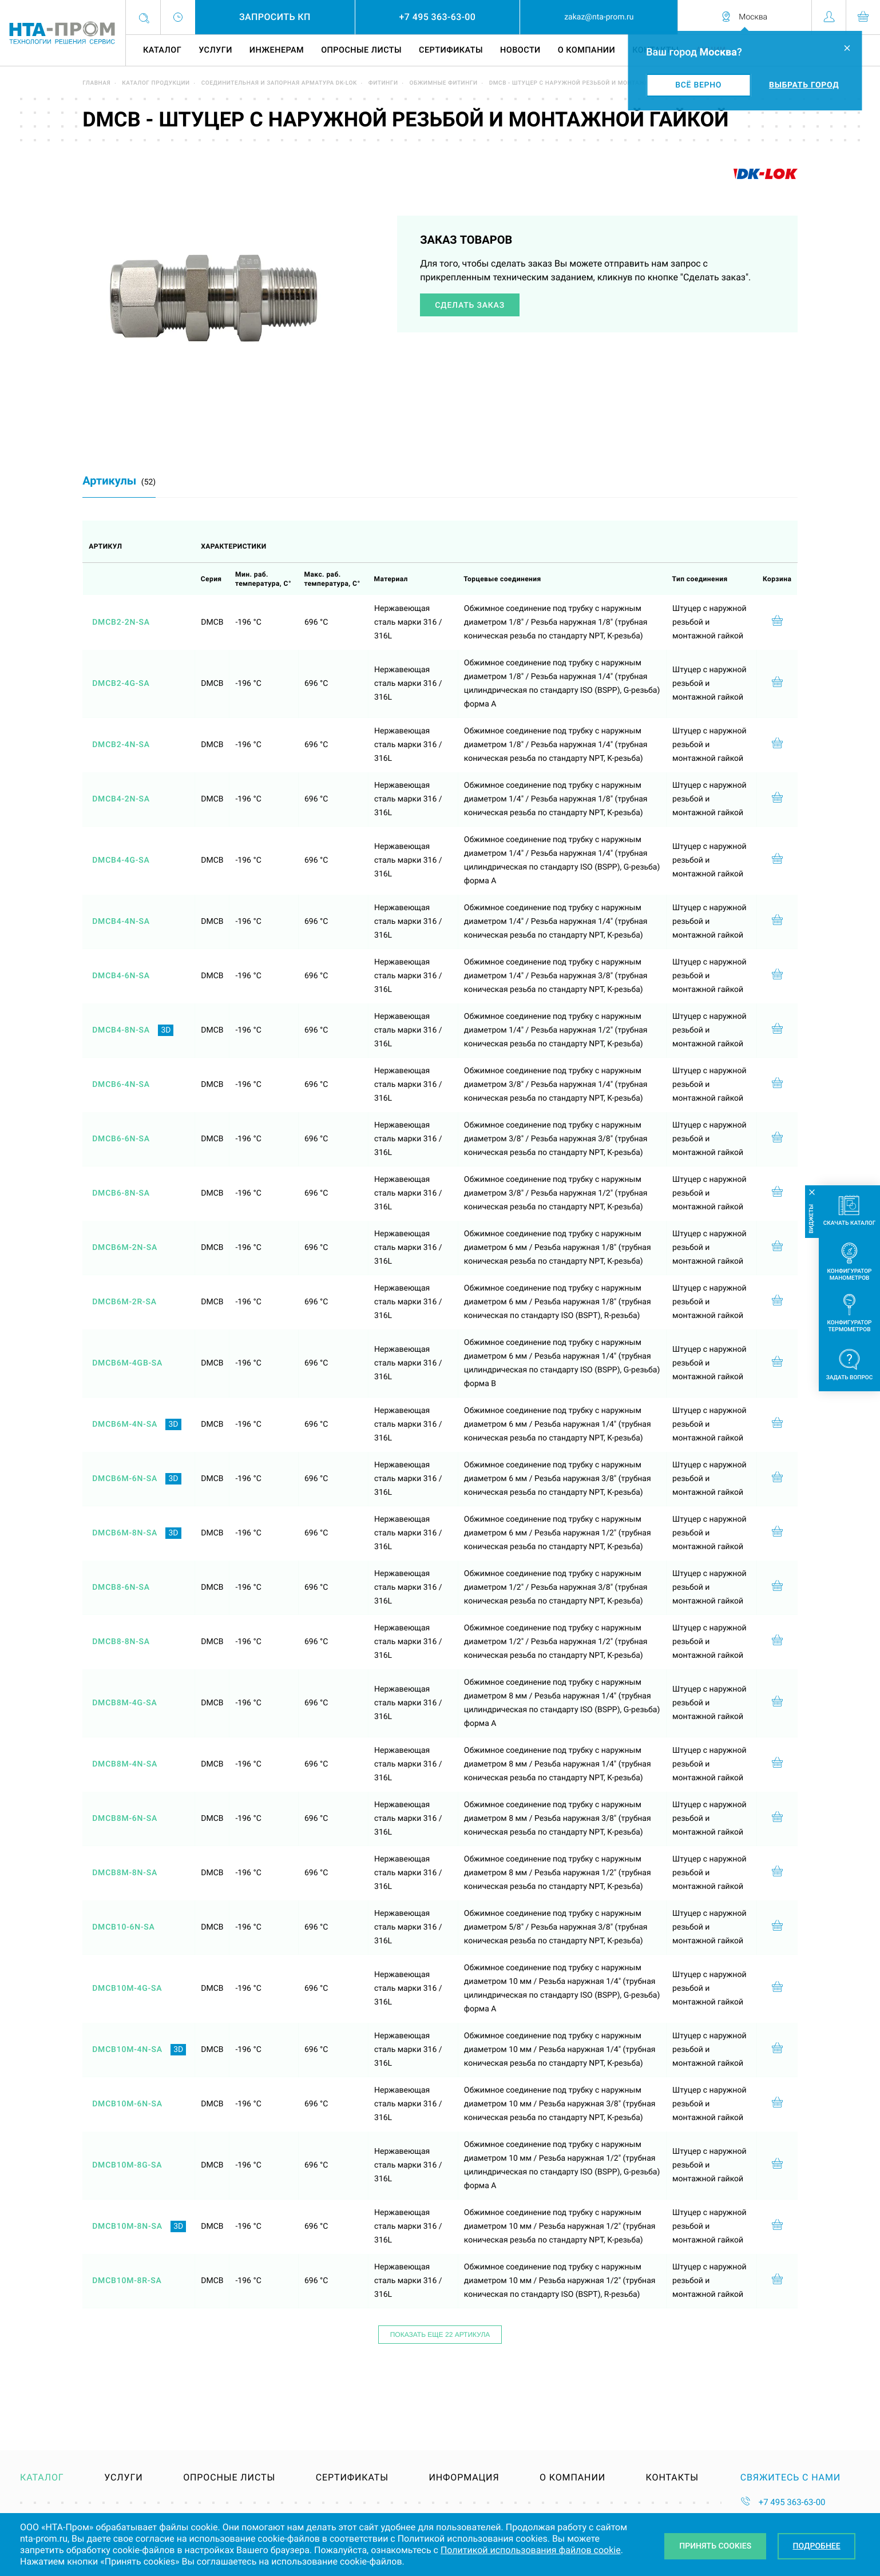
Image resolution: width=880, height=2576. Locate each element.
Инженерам (276, 50)
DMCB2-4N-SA (121, 744)
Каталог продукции (155, 83)
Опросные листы (361, 50)
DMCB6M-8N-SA (124, 1533)
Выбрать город (804, 85)
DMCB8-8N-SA (121, 1641)
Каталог (162, 50)
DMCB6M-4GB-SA (127, 1363)
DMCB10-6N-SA (123, 1927)
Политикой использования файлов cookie (531, 2550)
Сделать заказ (470, 305)
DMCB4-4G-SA (120, 860)
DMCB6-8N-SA (121, 1193)
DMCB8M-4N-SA (124, 1764)
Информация (464, 2477)
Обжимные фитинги (443, 83)
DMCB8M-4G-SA (124, 1703)
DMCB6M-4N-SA (124, 1424)
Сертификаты (451, 50)
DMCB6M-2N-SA (124, 1247)
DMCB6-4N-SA (121, 1084)
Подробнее (817, 2546)
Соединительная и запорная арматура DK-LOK (279, 83)
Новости (520, 50)
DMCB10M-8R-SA (126, 2280)
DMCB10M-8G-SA (127, 2165)
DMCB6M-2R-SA (124, 1302)
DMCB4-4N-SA (121, 921)
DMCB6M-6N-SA (124, 1478)
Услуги (215, 50)
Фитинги (383, 83)
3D (166, 1030)
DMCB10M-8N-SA (127, 2226)
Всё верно (698, 85)
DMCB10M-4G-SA (127, 1988)
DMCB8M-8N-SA (124, 1873)
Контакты (672, 2477)
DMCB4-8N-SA (121, 1030)
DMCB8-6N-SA (121, 1587)
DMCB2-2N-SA (121, 622)
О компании (586, 50)
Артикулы (119, 480)
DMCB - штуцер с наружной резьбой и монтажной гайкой (586, 83)
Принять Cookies (715, 2546)
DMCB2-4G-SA (120, 683)
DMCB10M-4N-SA (127, 2049)
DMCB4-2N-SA (121, 799)
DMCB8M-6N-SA (124, 1818)
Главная (96, 83)
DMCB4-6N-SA (121, 976)
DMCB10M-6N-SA (127, 2104)
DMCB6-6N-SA (121, 1139)
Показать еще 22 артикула (440, 2335)
